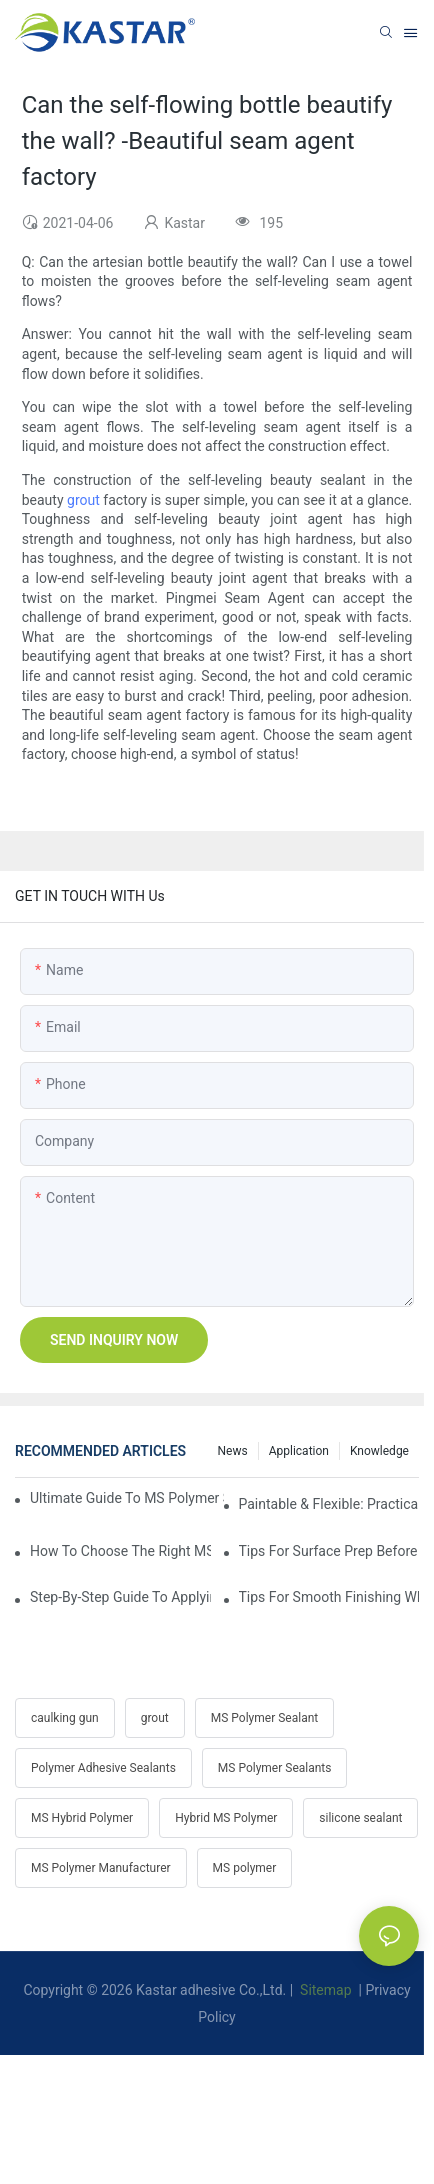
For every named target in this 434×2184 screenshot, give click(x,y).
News (233, 1451)
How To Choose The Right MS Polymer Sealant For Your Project (120, 1551)
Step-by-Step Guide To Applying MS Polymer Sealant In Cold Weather (120, 1597)
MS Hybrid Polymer (82, 1818)
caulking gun (65, 1718)
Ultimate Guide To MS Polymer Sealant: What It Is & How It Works (127, 1498)
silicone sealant (360, 1818)
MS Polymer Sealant (264, 1718)
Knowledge (379, 1451)
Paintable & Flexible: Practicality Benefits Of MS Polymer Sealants (329, 1504)
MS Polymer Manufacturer (101, 1868)
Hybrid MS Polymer (226, 1818)
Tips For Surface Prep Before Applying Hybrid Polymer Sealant (329, 1551)
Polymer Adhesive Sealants (103, 1768)
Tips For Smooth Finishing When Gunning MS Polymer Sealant (329, 1597)
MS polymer (245, 1868)
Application (299, 1451)
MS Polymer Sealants (275, 1768)
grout (83, 500)
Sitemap (324, 1990)
